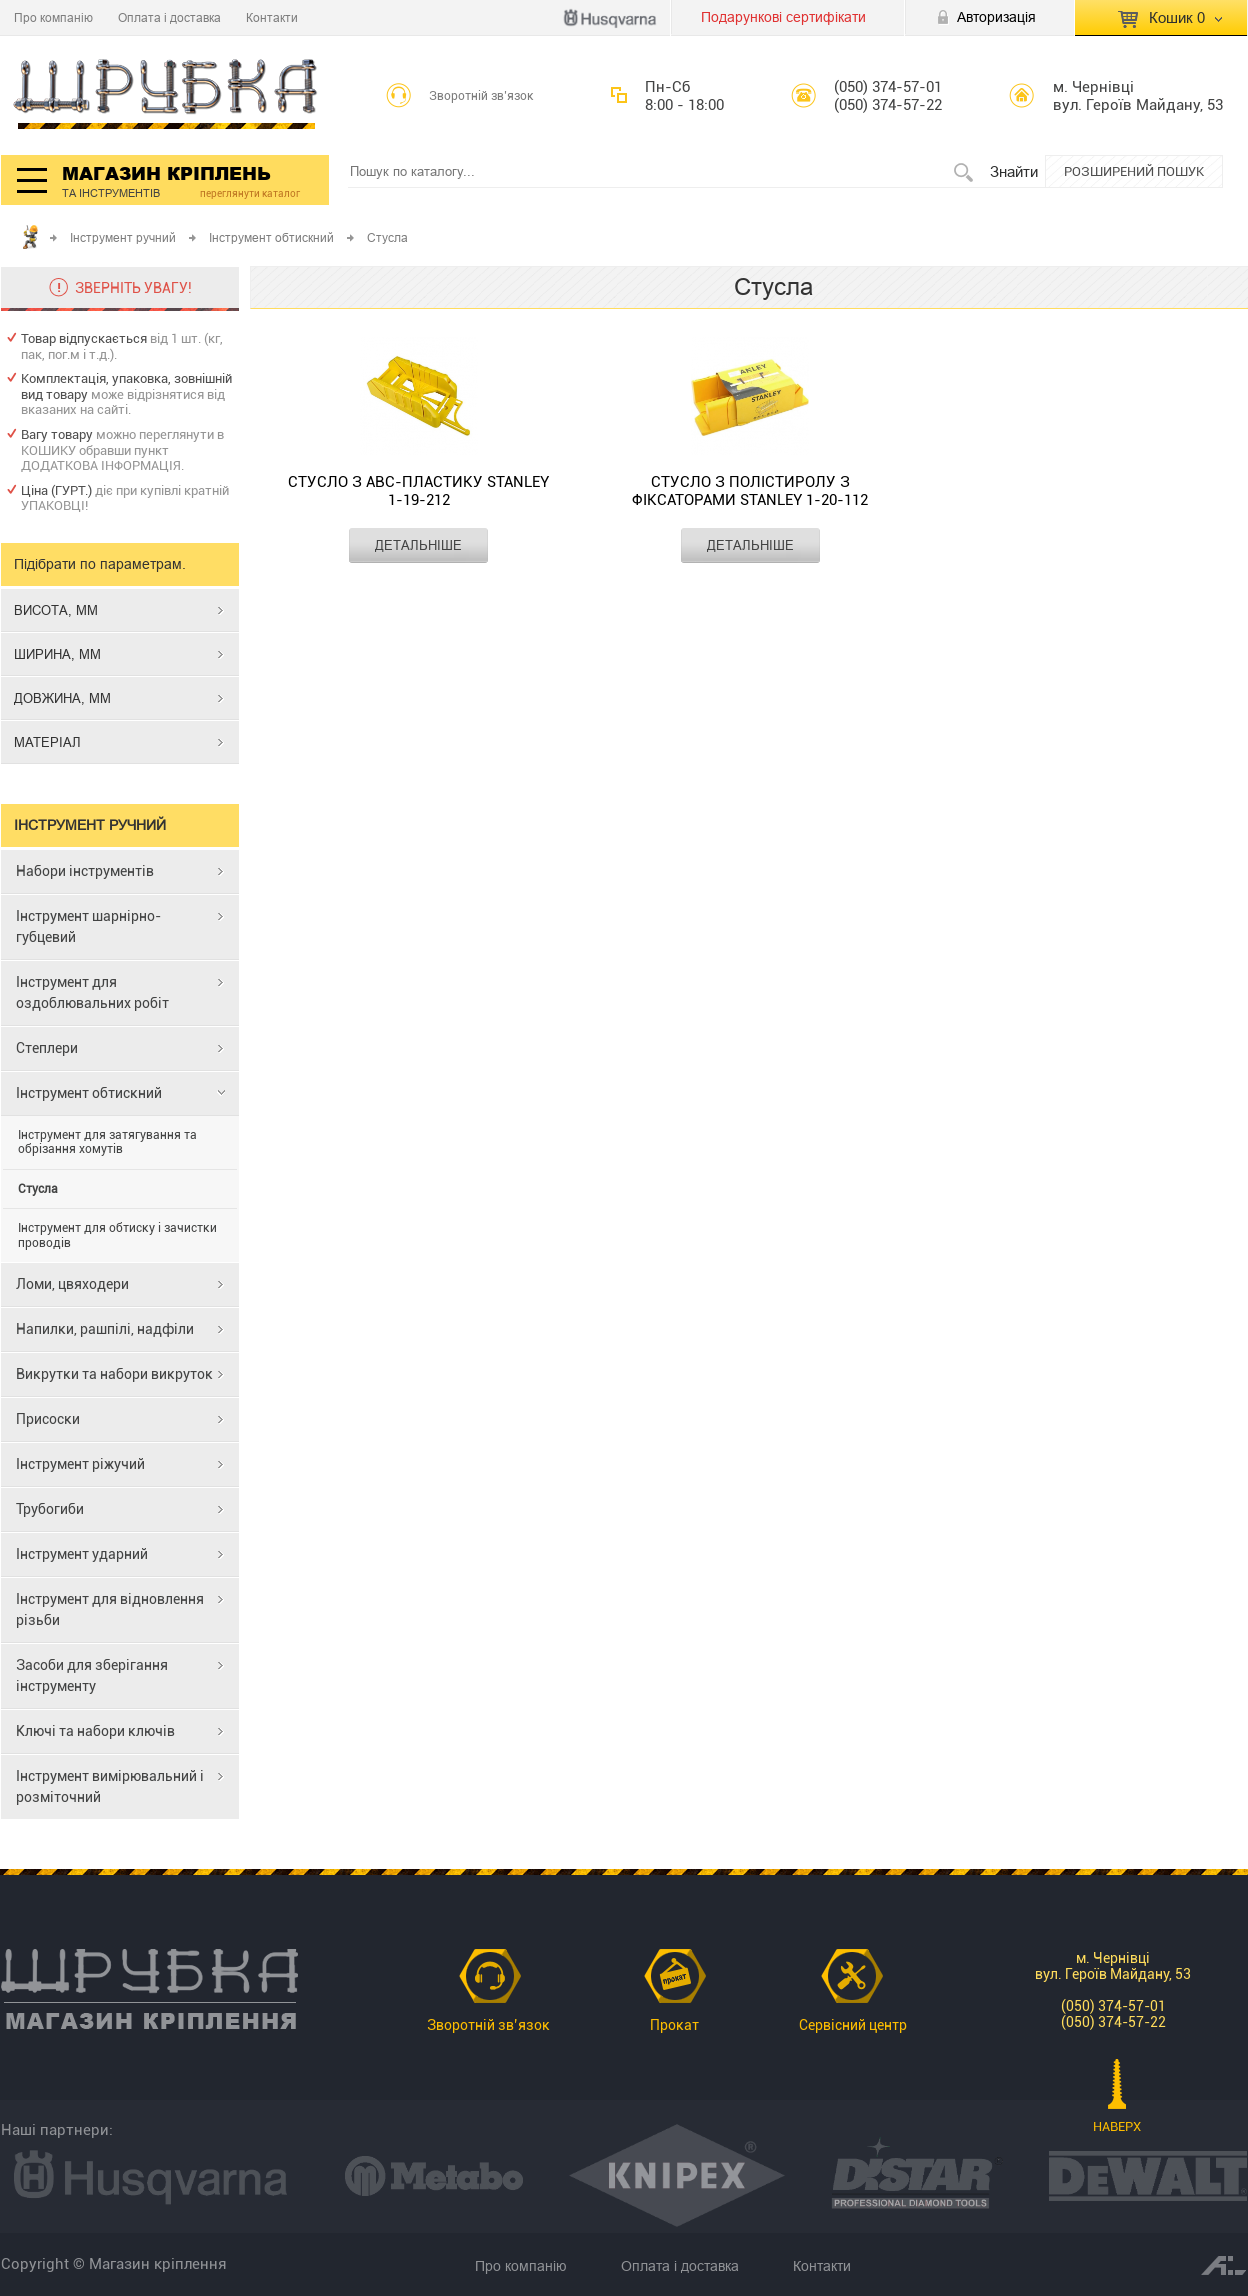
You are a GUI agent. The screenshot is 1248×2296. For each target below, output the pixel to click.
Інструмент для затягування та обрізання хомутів (107, 1142)
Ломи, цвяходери (72, 1284)
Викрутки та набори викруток (114, 1374)
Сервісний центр (853, 2025)
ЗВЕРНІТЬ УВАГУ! (133, 288)
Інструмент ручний (123, 237)
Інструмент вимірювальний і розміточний (110, 1786)
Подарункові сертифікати (783, 17)
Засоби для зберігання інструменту (92, 1675)
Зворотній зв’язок (481, 96)
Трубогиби (50, 1509)
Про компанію (53, 17)
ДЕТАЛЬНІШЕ (418, 545)
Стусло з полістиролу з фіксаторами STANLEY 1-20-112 (750, 491)
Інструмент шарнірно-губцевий (88, 926)
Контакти (272, 17)
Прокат (674, 2025)
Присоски (48, 1419)
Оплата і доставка (169, 17)
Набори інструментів (85, 871)
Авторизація (996, 17)
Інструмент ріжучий (80, 1464)
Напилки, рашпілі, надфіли (105, 1329)
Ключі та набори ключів (95, 1731)
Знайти (1014, 171)
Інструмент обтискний (271, 237)
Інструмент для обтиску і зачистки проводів (117, 1235)
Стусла (38, 1189)
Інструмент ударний (82, 1554)
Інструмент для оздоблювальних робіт (92, 992)
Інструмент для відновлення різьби (110, 1609)
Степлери (47, 1048)
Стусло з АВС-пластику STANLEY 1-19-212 (418, 491)
